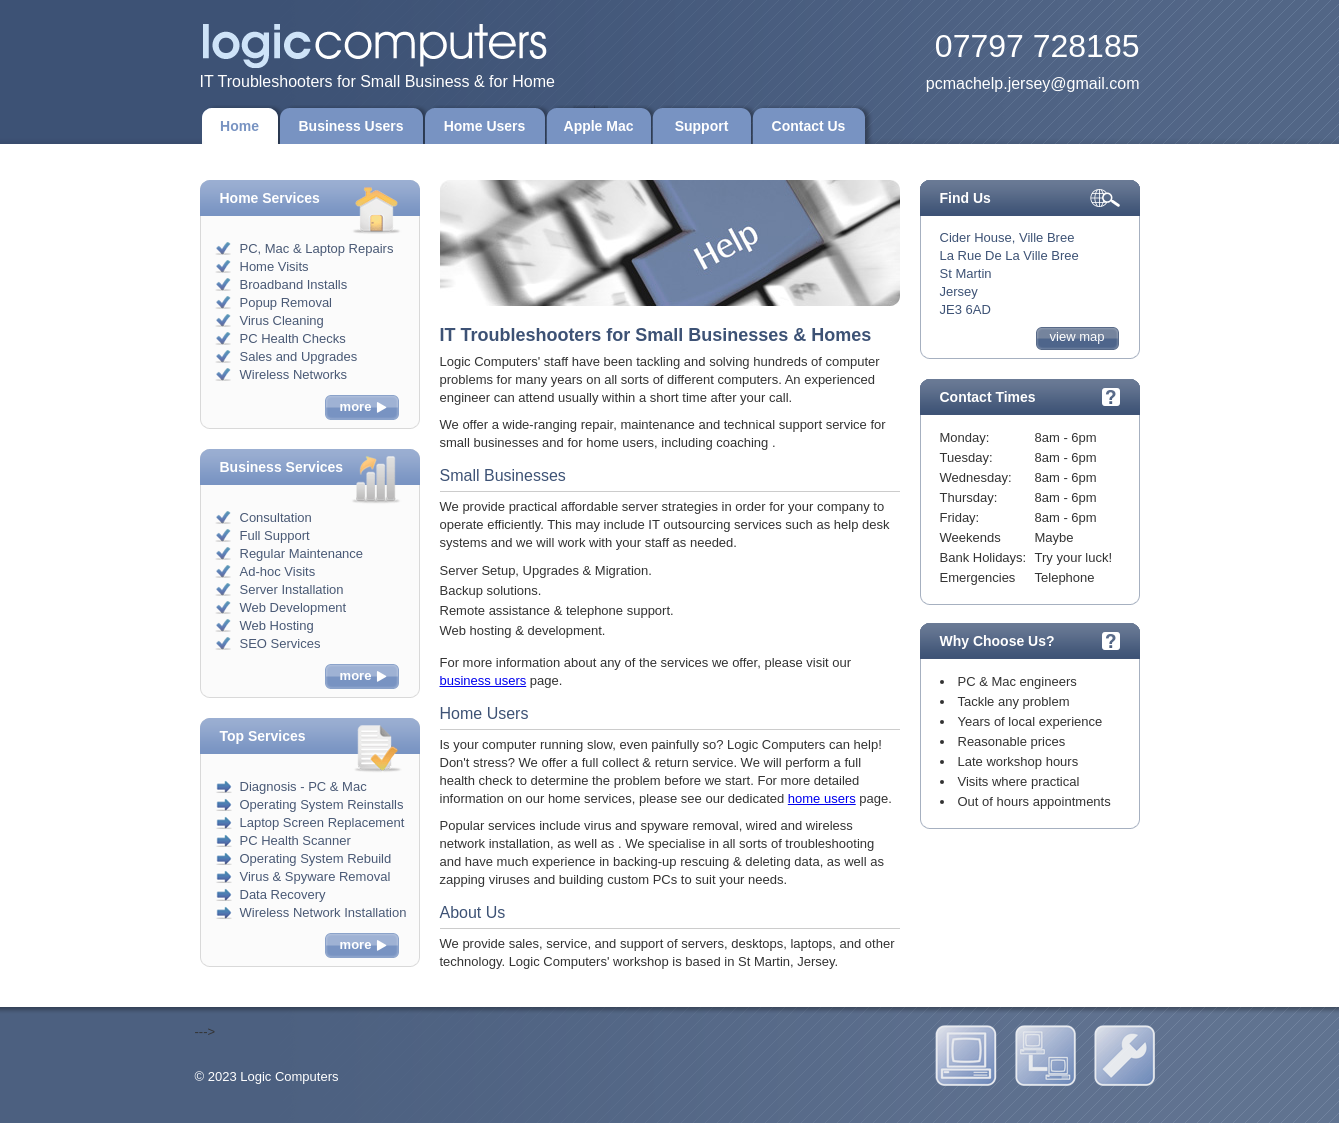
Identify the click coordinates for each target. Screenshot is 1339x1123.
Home (239, 126)
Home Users (485, 126)
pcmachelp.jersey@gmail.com (1033, 83)
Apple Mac (599, 126)
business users (483, 680)
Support (702, 126)
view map (1077, 336)
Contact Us (809, 126)
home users (822, 798)
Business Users (351, 126)
